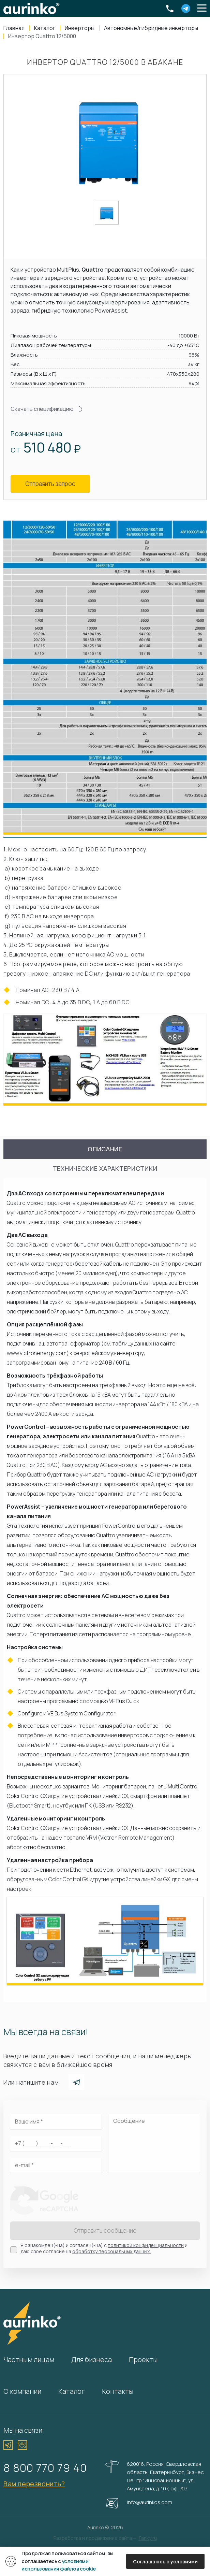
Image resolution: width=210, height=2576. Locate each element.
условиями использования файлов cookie (58, 2565)
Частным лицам (28, 2359)
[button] (202, 8)
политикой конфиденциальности (146, 2245)
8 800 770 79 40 (45, 2467)
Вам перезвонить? (34, 2483)
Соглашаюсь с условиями (165, 2561)
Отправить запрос (50, 484)
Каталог (71, 2391)
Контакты (117, 2391)
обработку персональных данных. (111, 2251)
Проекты (143, 2359)
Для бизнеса (91, 2359)
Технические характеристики (105, 1168)
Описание (105, 1149)
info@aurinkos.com (149, 2502)
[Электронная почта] (56, 2165)
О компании (22, 2391)
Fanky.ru (148, 2538)
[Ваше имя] (56, 2121)
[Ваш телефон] (56, 2143)
